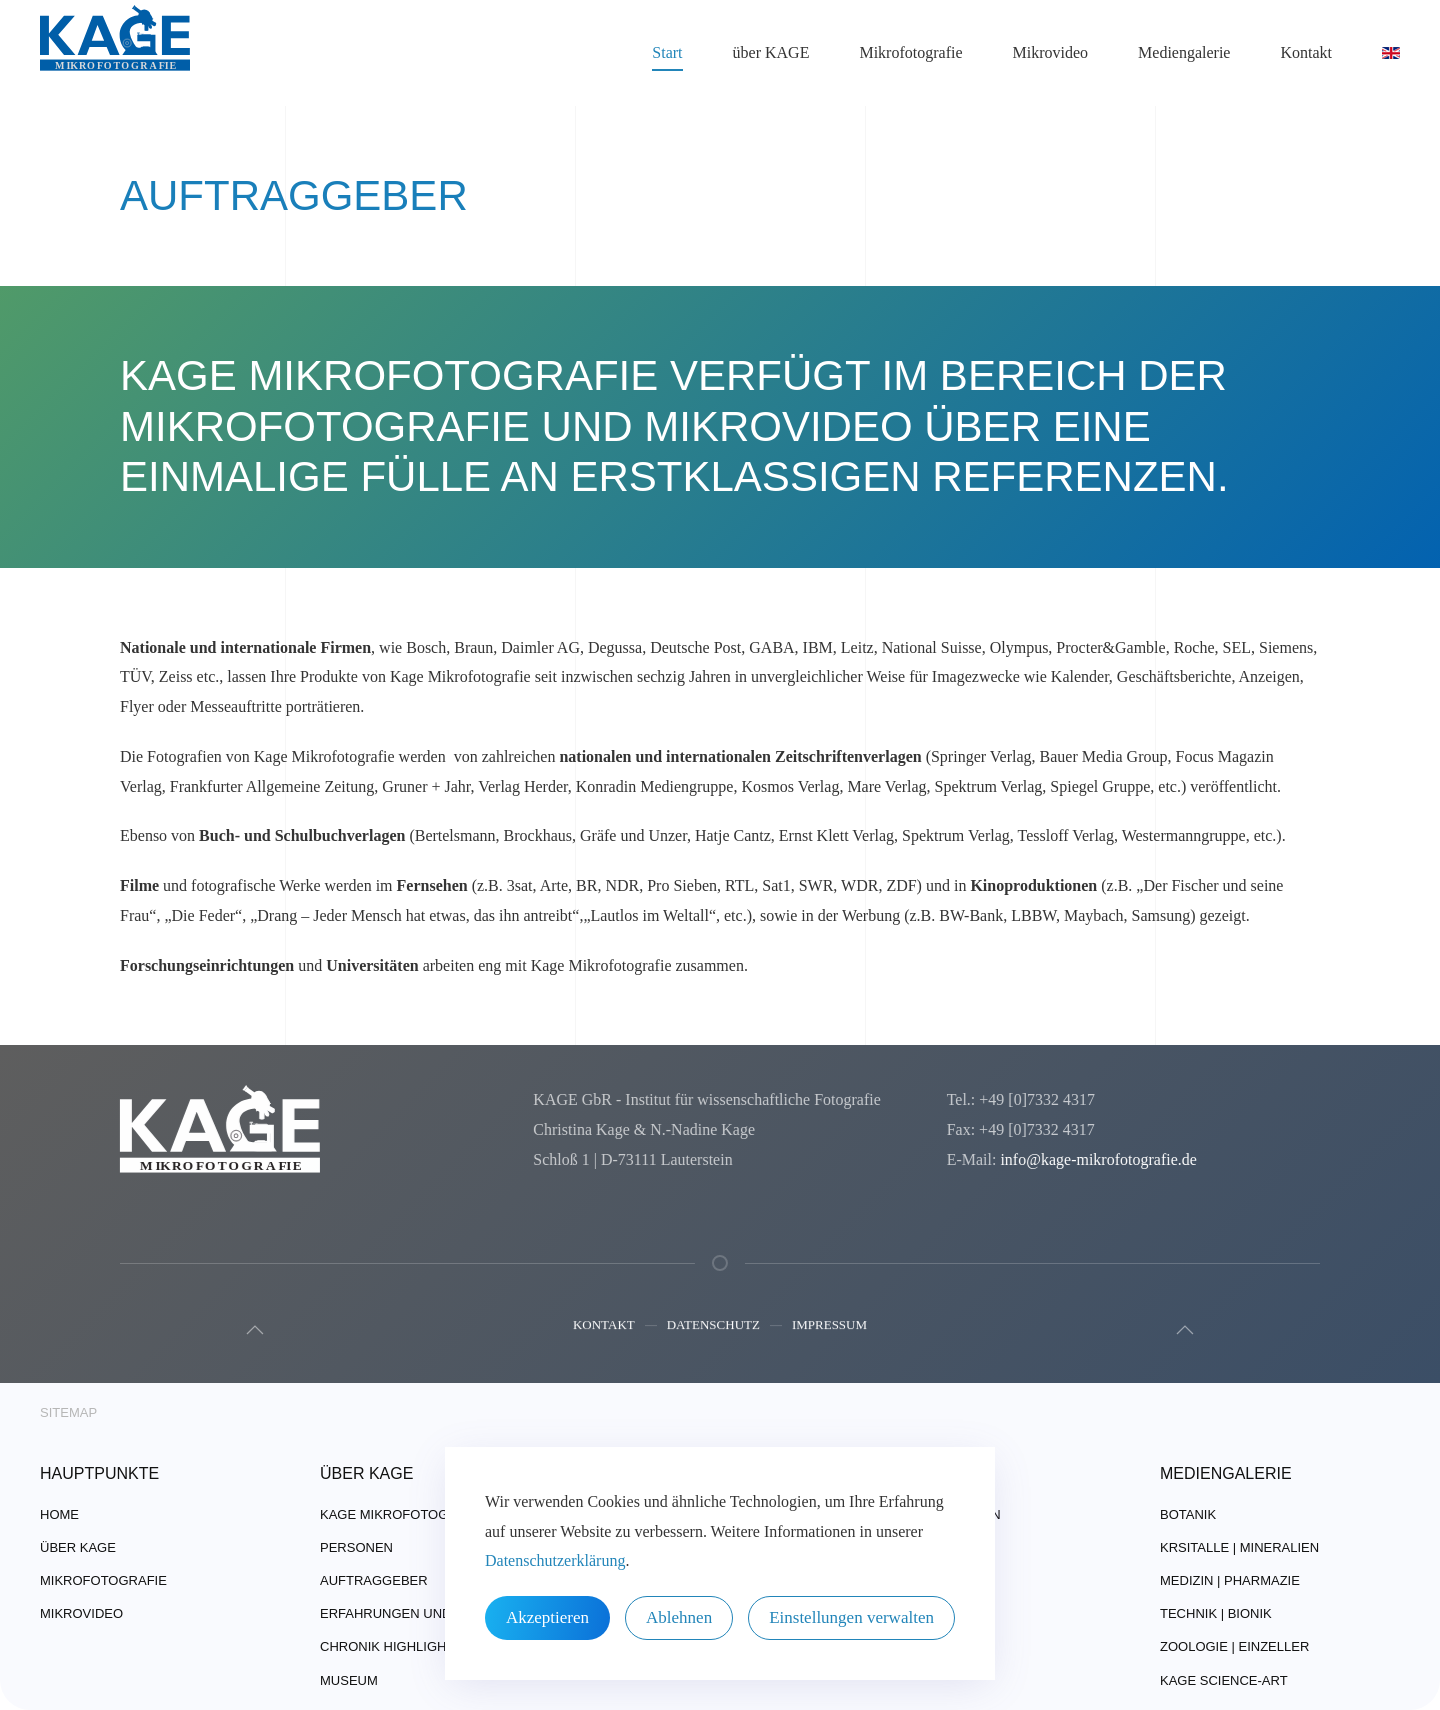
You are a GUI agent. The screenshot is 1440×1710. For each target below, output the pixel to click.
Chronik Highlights (391, 1646)
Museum (349, 1680)
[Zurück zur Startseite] (115, 53)
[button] (253, 1330)
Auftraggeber (374, 1580)
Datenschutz (713, 1327)
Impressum (829, 1327)
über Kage (78, 1547)
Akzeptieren (547, 1617)
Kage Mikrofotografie (403, 1514)
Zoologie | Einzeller (1234, 1646)
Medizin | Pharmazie (1230, 1580)
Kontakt (604, 1327)
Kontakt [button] (1306, 52)
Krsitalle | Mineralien (1239, 1547)
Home (59, 1514)
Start (667, 52)
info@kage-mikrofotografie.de (1096, 1159)
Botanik (1188, 1514)
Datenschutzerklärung (555, 1560)
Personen (356, 1547)
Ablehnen (679, 1617)
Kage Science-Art (1224, 1680)
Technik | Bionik (1216, 1613)
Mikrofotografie (103, 1580)
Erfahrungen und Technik (416, 1613)
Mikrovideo (1051, 52)
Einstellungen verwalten (851, 1617)
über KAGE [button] (771, 52)
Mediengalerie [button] (1184, 52)
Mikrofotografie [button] (910, 52)
